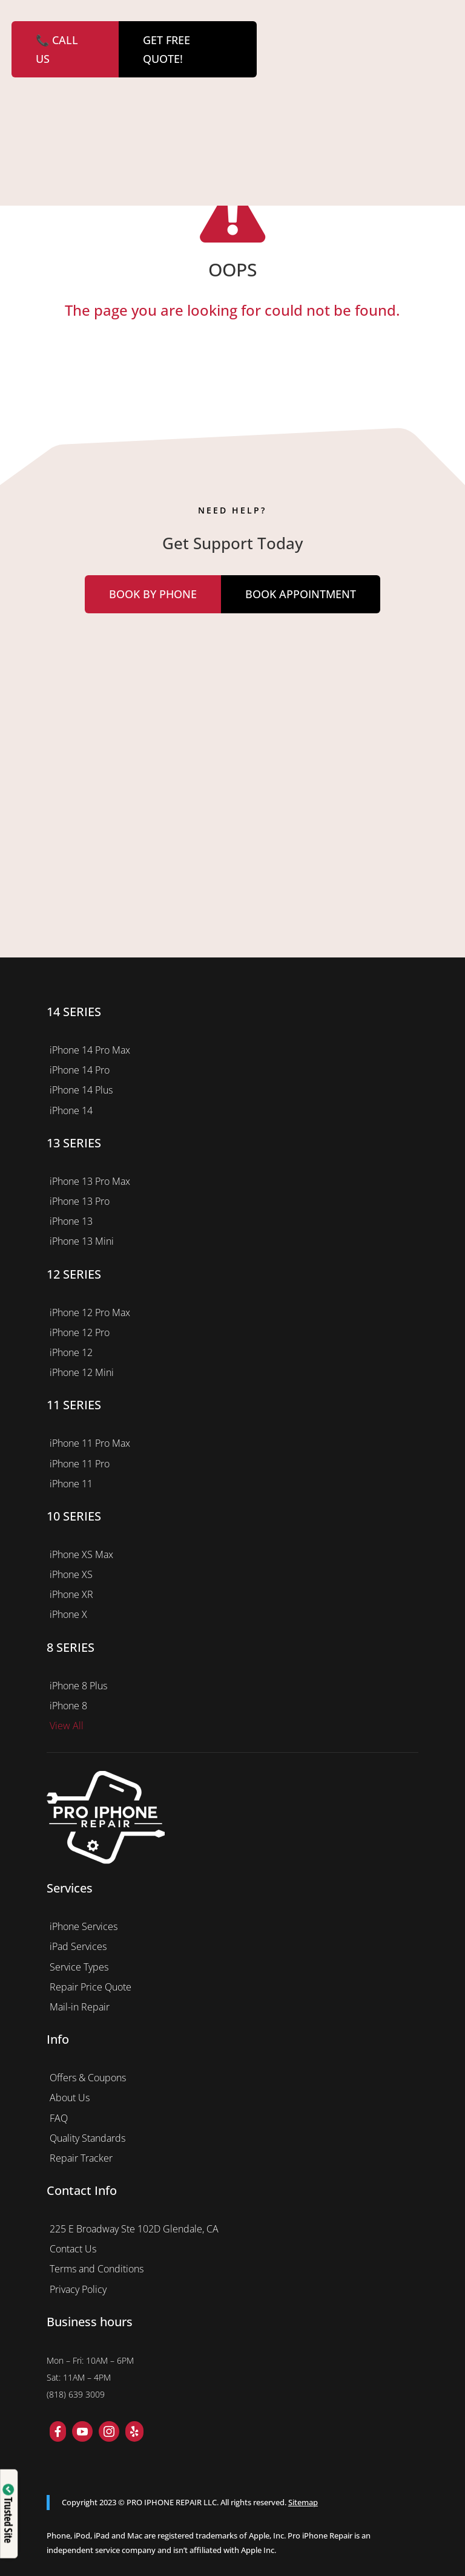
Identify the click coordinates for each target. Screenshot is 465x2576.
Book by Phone (153, 594)
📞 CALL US (57, 49)
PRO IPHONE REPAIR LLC (172, 2502)
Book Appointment (300, 594)
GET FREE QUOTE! (166, 49)
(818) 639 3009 (76, 2394)
